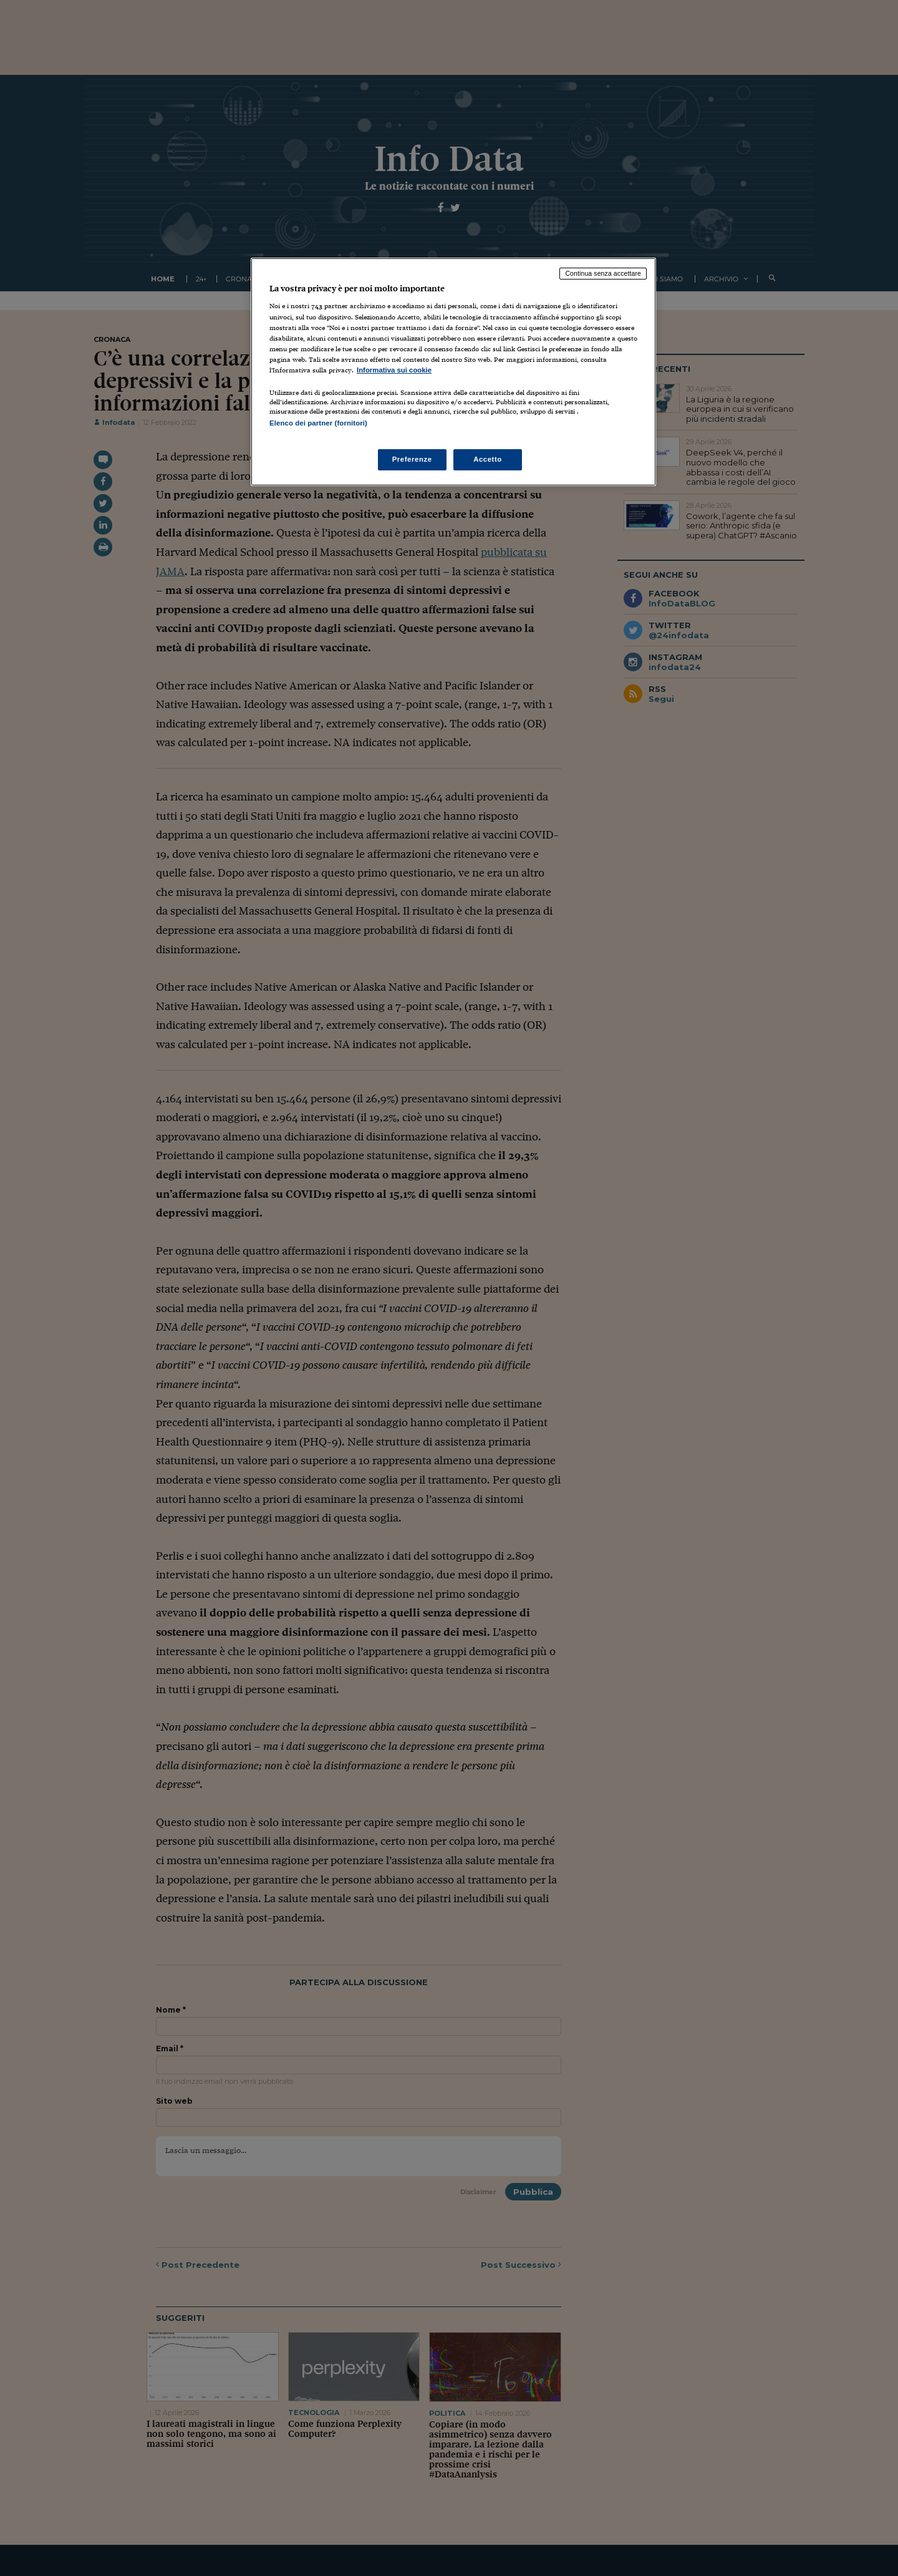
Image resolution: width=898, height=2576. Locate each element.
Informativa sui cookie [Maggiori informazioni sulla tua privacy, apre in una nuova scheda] (394, 370)
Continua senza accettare (603, 273)
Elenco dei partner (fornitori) (318, 423)
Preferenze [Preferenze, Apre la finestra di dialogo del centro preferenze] (412, 459)
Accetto (487, 459)
